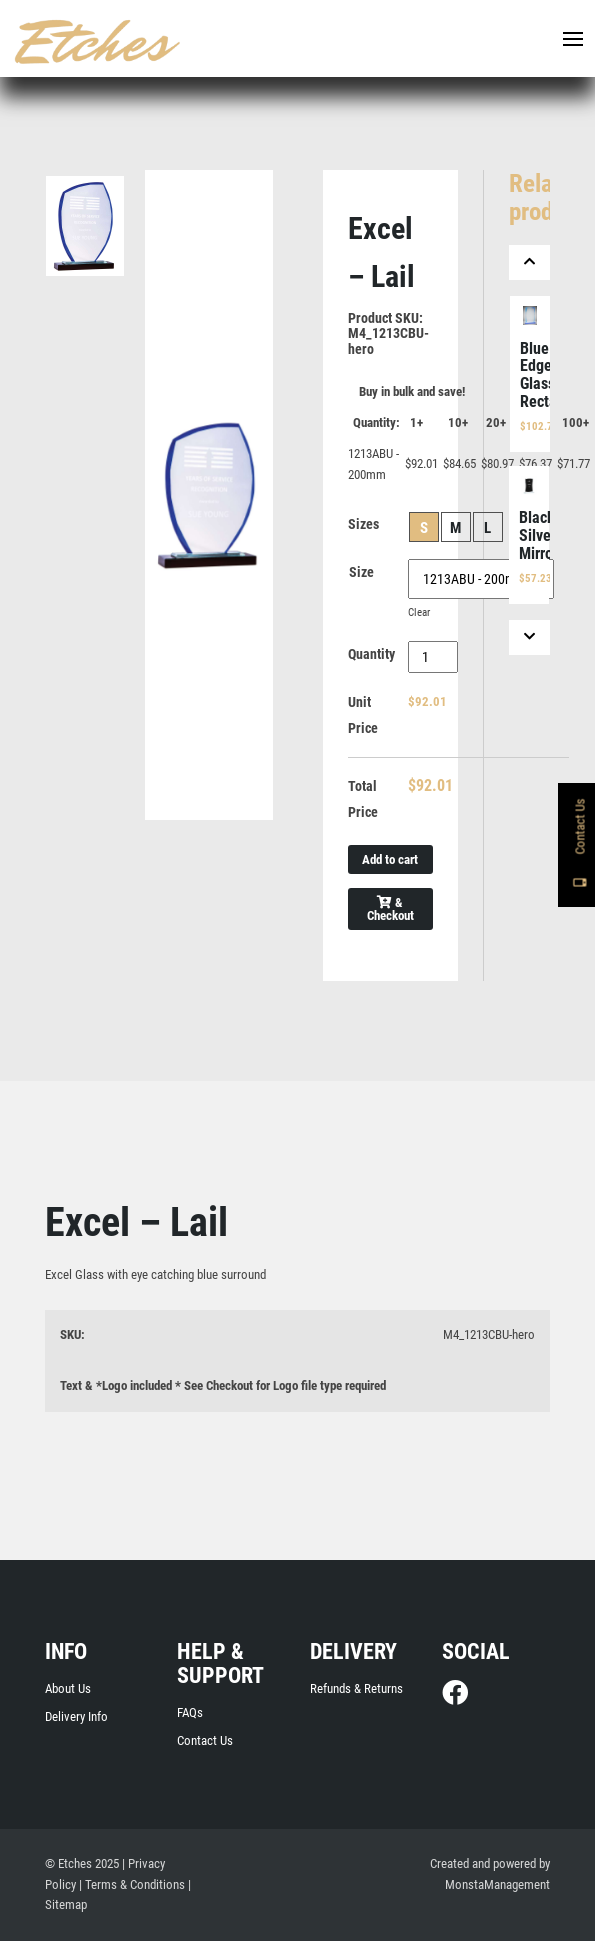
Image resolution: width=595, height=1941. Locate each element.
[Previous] (530, 262)
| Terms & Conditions (132, 1884)
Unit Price (363, 715)
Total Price (363, 799)
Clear (419, 612)
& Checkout (390, 909)
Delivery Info (76, 1716)
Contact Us (205, 1740)
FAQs (190, 1712)
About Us (68, 1688)
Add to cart (390, 859)
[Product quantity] (433, 657)
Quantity (371, 654)
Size (361, 572)
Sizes (363, 524)
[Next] (530, 637)
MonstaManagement (497, 1884)
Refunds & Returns (356, 1688)
